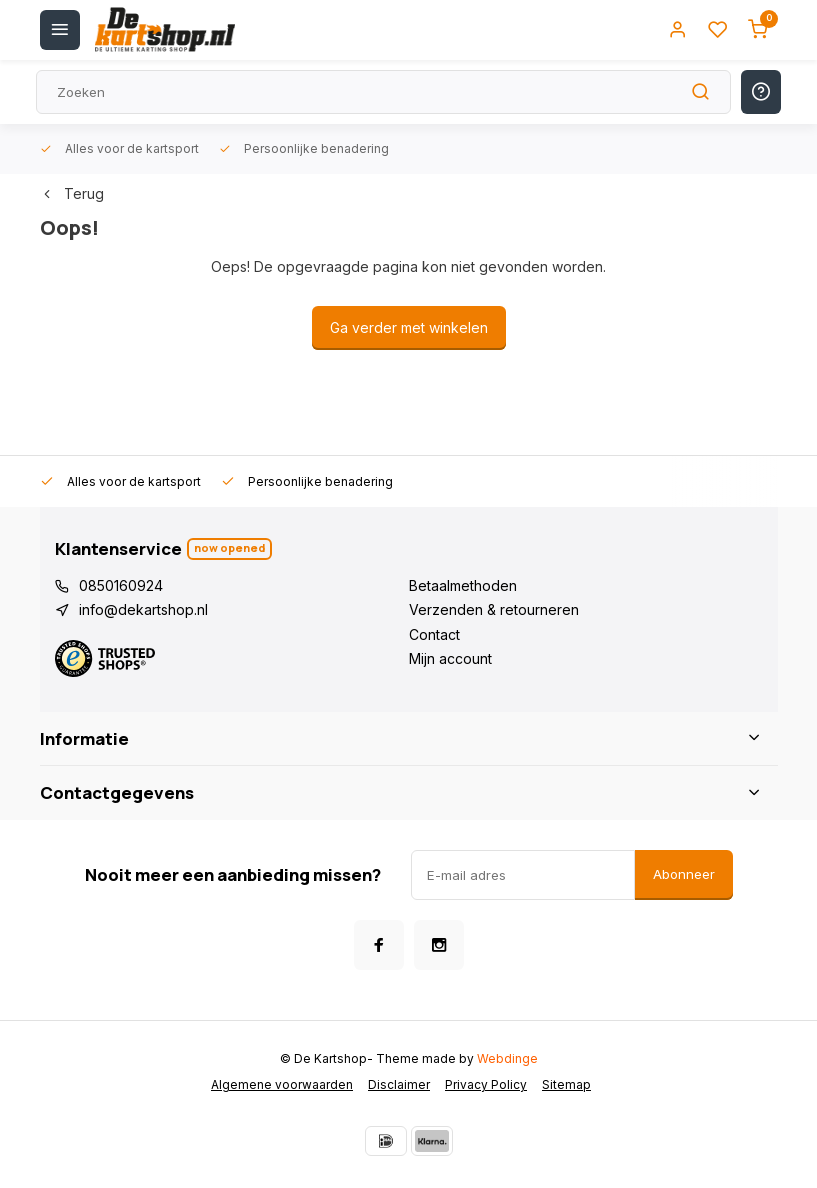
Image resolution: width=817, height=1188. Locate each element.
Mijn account (450, 658)
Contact (434, 634)
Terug (72, 193)
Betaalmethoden (463, 585)
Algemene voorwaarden (282, 1084)
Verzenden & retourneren (494, 609)
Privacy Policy (486, 1084)
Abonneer (684, 874)
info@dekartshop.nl (143, 609)
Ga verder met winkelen (409, 327)
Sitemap (566, 1084)
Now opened (229, 547)
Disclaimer (399, 1084)
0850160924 (121, 585)
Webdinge (507, 1058)
